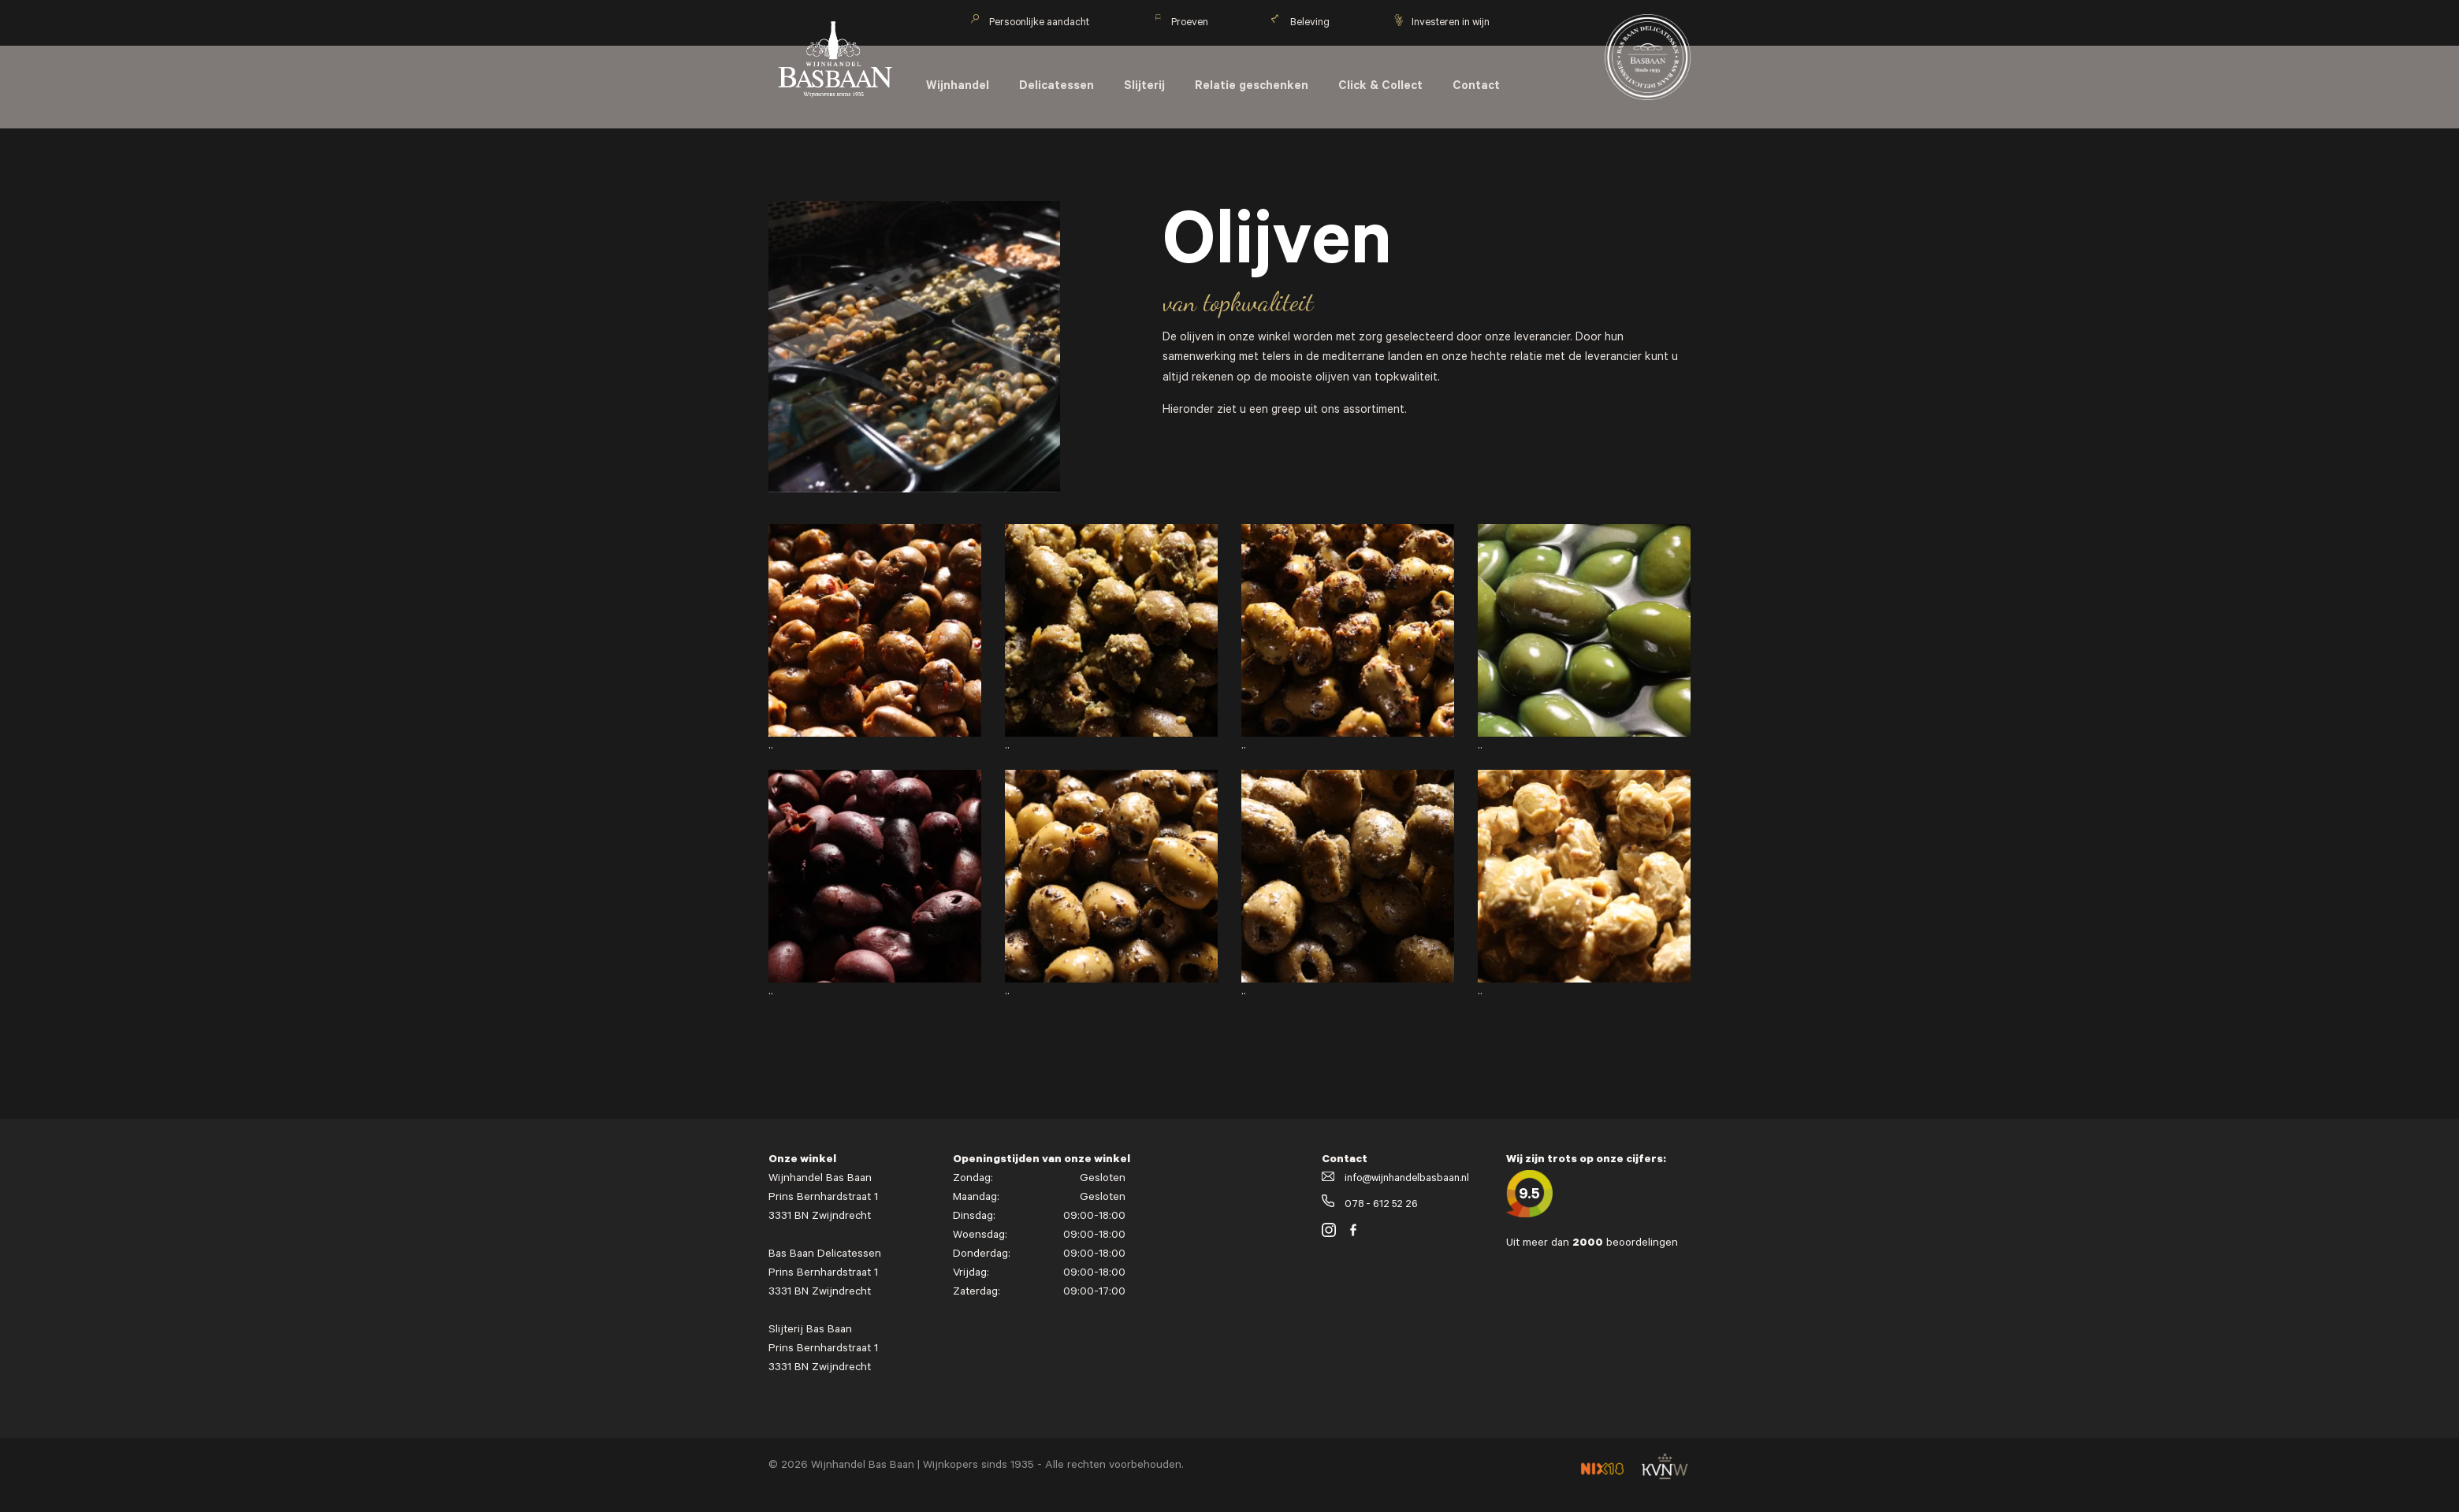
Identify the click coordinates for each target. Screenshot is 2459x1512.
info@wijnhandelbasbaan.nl (1395, 1179)
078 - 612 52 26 (1370, 1205)
